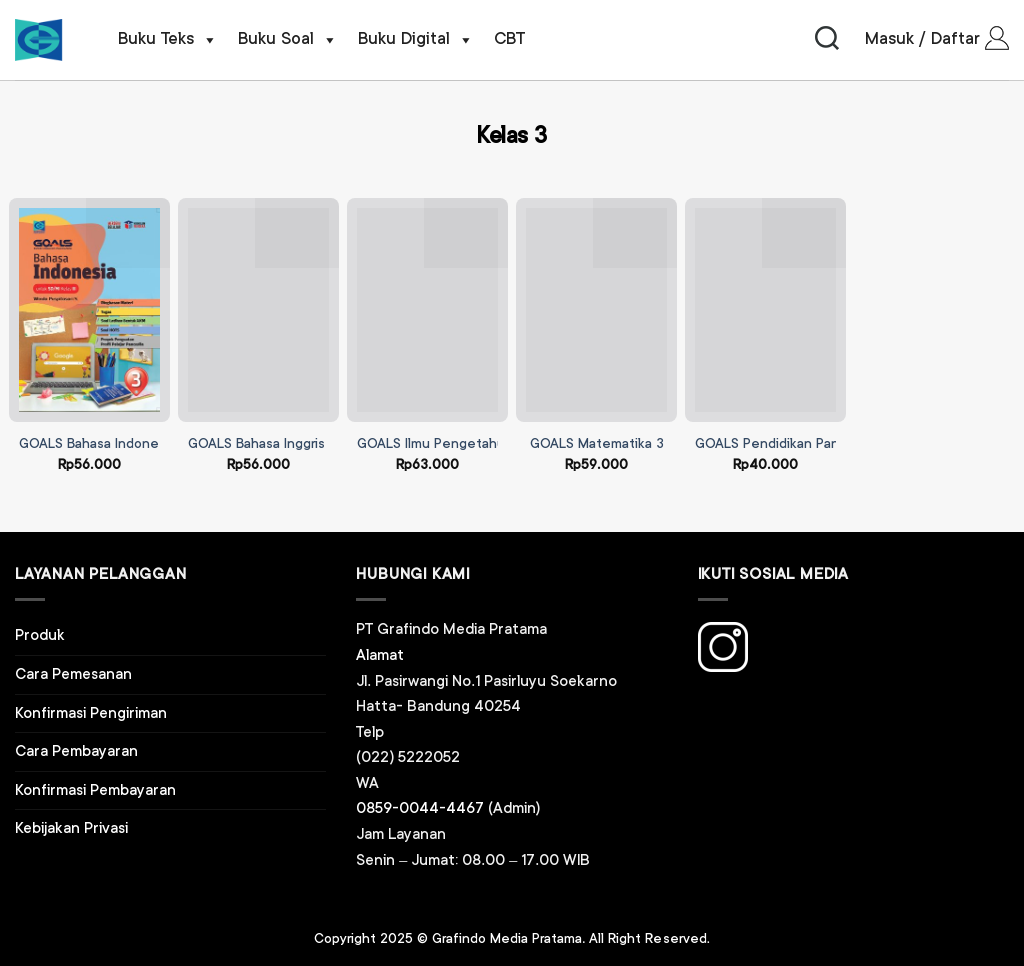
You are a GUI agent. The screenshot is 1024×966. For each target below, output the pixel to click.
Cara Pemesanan (73, 674)
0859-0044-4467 (420, 808)
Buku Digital (416, 40)
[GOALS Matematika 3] (596, 310)
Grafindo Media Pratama (507, 939)
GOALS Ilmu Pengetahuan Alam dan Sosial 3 (495, 444)
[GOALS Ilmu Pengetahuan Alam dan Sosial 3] (427, 310)
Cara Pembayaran (76, 751)
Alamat (380, 655)
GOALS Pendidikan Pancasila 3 (790, 444)
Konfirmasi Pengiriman (91, 713)
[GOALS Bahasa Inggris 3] (258, 310)
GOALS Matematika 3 (597, 444)
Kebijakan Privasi (71, 828)
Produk (40, 635)
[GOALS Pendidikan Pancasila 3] (765, 310)
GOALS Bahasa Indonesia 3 (103, 444)
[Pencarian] (827, 39)
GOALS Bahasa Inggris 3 (262, 444)
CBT (509, 39)
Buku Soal (288, 40)
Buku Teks (168, 40)
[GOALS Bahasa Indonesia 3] (89, 310)
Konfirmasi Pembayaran (95, 790)
